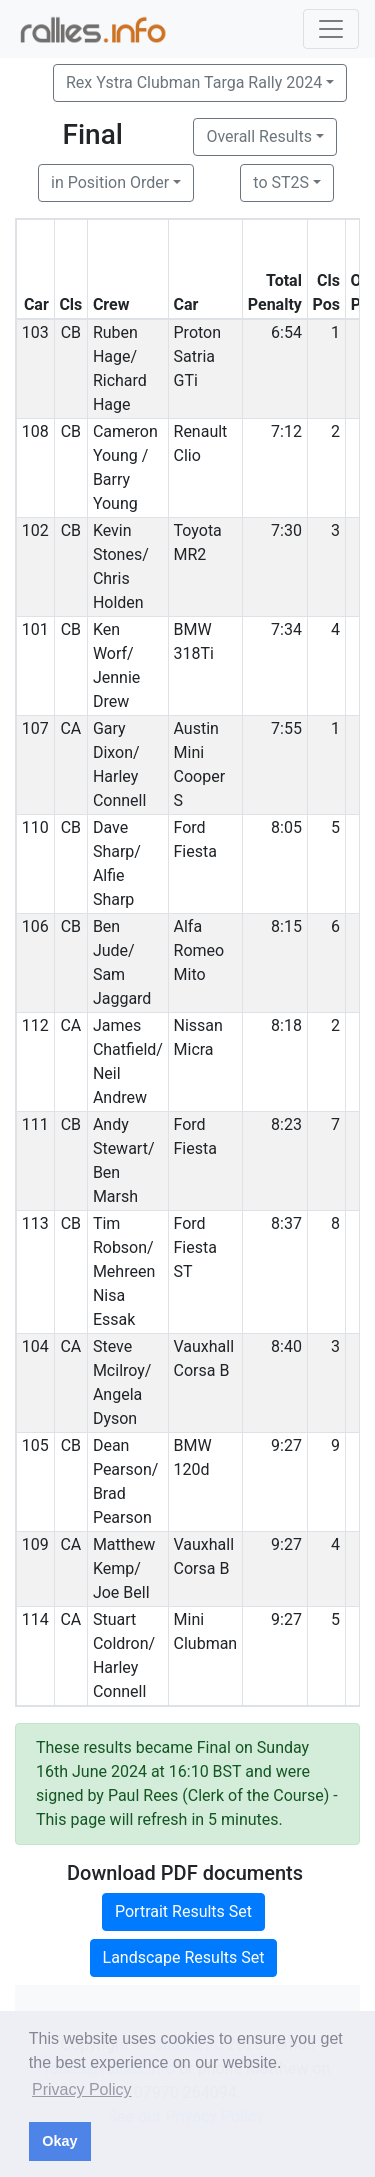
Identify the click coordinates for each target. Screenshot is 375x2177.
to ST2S (281, 182)
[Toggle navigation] (331, 29)
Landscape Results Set (184, 1957)
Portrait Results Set (183, 1911)
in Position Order (110, 182)
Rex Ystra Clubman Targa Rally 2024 (194, 82)
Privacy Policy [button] (82, 2089)
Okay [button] (59, 2141)
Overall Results (259, 136)
